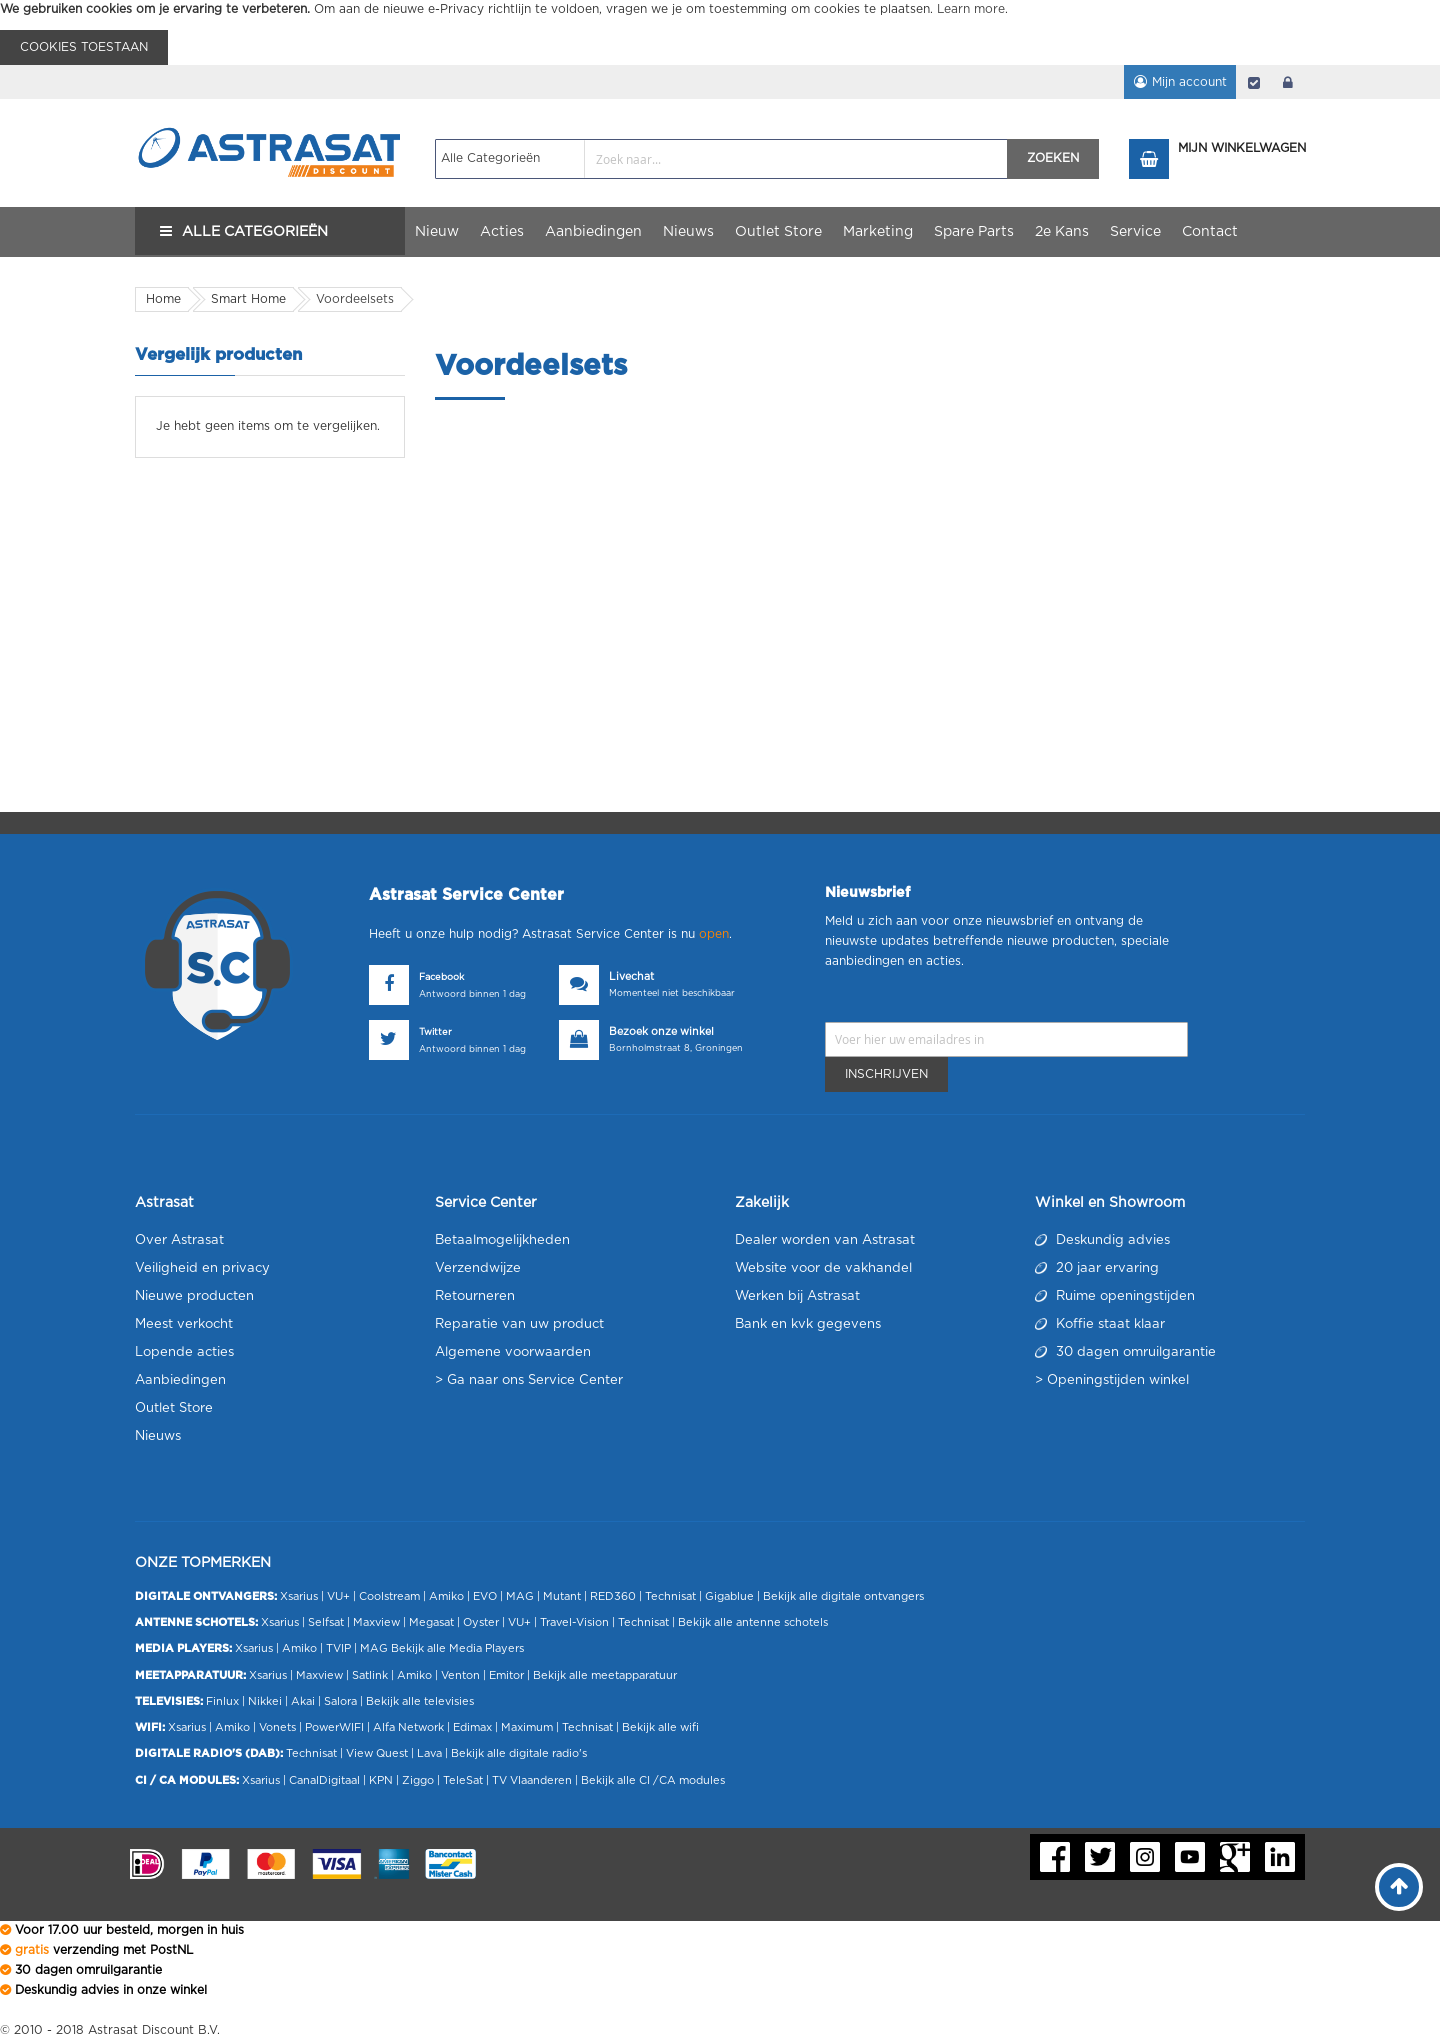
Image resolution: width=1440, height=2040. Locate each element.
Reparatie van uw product (519, 1324)
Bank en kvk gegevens (808, 1324)
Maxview (376, 1622)
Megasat (431, 1622)
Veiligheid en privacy (202, 1268)
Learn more (971, 9)
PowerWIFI (334, 1727)
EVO (485, 1596)
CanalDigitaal (324, 1780)
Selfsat (326, 1622)
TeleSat (463, 1780)
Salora (340, 1701)
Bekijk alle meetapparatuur (605, 1675)
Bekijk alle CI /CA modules (653, 1780)
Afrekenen (1254, 82)
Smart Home (248, 299)
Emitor (506, 1675)
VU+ (338, 1596)
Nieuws (158, 1436)
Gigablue (729, 1596)
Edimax (472, 1727)
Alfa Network (408, 1727)
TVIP (338, 1648)
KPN (381, 1780)
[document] (720, 32)
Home (163, 299)
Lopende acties (184, 1352)
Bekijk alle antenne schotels (753, 1622)
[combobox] (721, 159)
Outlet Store (174, 1408)
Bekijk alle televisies (420, 1701)
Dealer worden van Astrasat (825, 1240)
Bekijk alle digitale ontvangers (843, 1596)
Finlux (222, 1701)
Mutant (562, 1596)
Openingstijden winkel (1118, 1380)
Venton (460, 1675)
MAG (520, 1596)
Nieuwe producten (194, 1296)
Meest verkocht (184, 1324)
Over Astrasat (179, 1240)
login (1288, 82)
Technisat (670, 1596)
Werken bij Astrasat (797, 1296)
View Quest (377, 1753)
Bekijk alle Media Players (457, 1648)
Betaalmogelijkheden (502, 1240)
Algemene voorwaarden (513, 1352)
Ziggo (418, 1780)
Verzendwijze (478, 1268)
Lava (431, 1753)
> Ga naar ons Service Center (529, 1380)
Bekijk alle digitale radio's (519, 1753)
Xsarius (299, 1596)
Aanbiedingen (180, 1380)
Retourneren (475, 1296)
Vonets (277, 1727)
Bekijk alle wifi (660, 1727)
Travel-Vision (574, 1622)
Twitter (435, 1032)
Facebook (441, 977)
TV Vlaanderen (532, 1780)
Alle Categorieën (255, 232)
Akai (303, 1701)
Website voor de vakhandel (823, 1268)
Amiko (446, 1596)
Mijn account (1188, 82)
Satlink (370, 1675)
